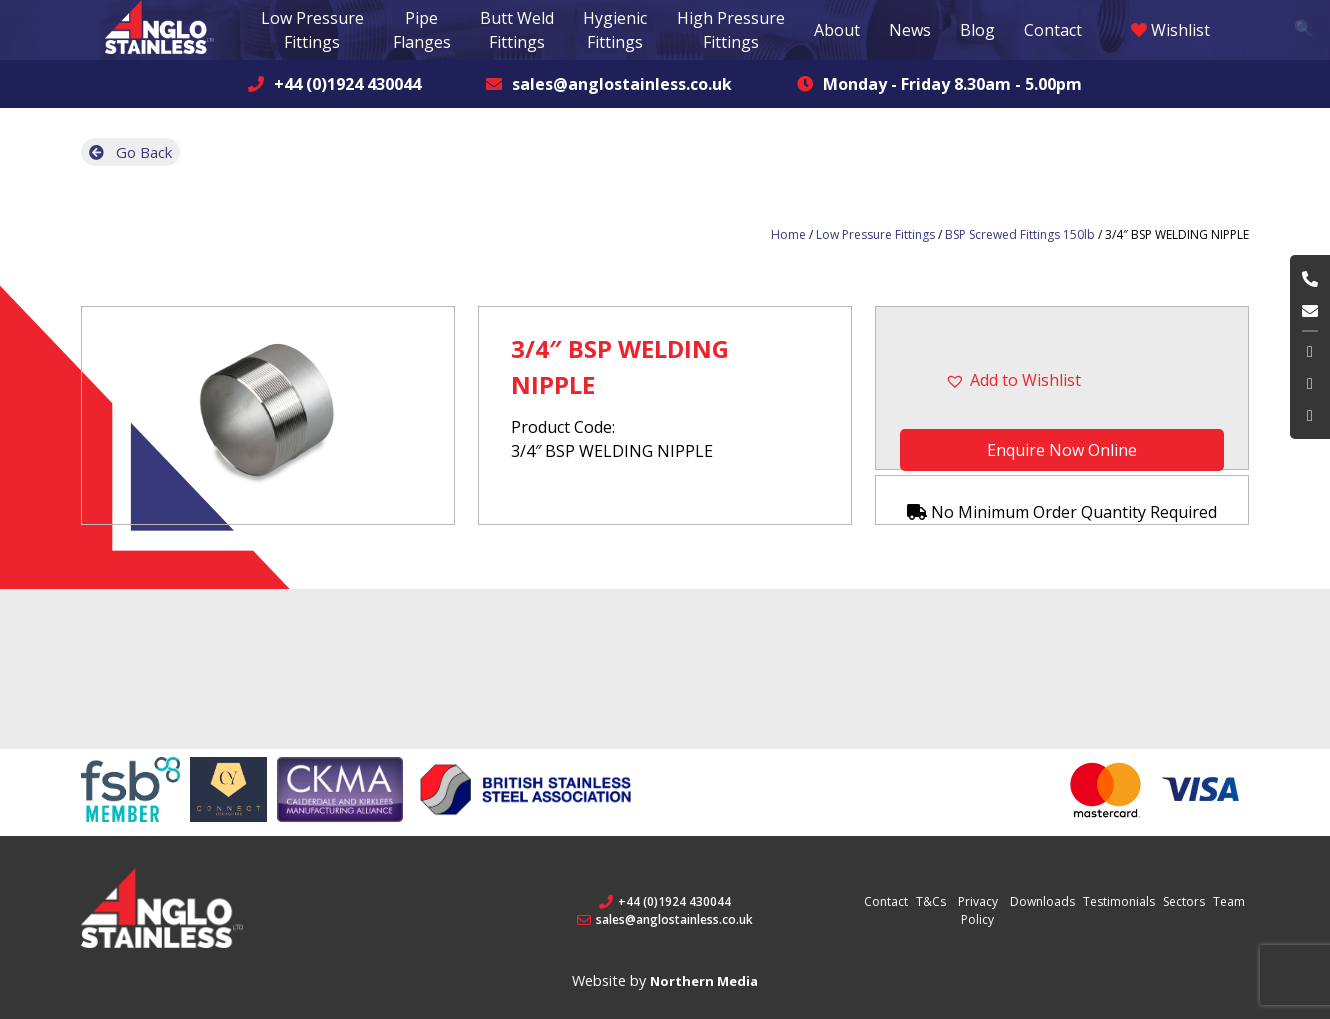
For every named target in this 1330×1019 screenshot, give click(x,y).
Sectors (1184, 900)
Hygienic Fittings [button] (615, 30)
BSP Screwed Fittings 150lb (1020, 234)
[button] (1062, 380)
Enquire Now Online (1062, 450)
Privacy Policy (978, 909)
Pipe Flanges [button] (422, 30)
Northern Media (704, 980)
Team (1229, 900)
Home (788, 234)
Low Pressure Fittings (875, 234)
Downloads (1042, 900)
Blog (977, 30)
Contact (1053, 30)
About (837, 30)
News (910, 30)
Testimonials (1119, 900)
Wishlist (1170, 30)
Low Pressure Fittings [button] (312, 30)
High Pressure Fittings (731, 30)
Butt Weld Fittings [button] (517, 30)
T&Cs (931, 900)
